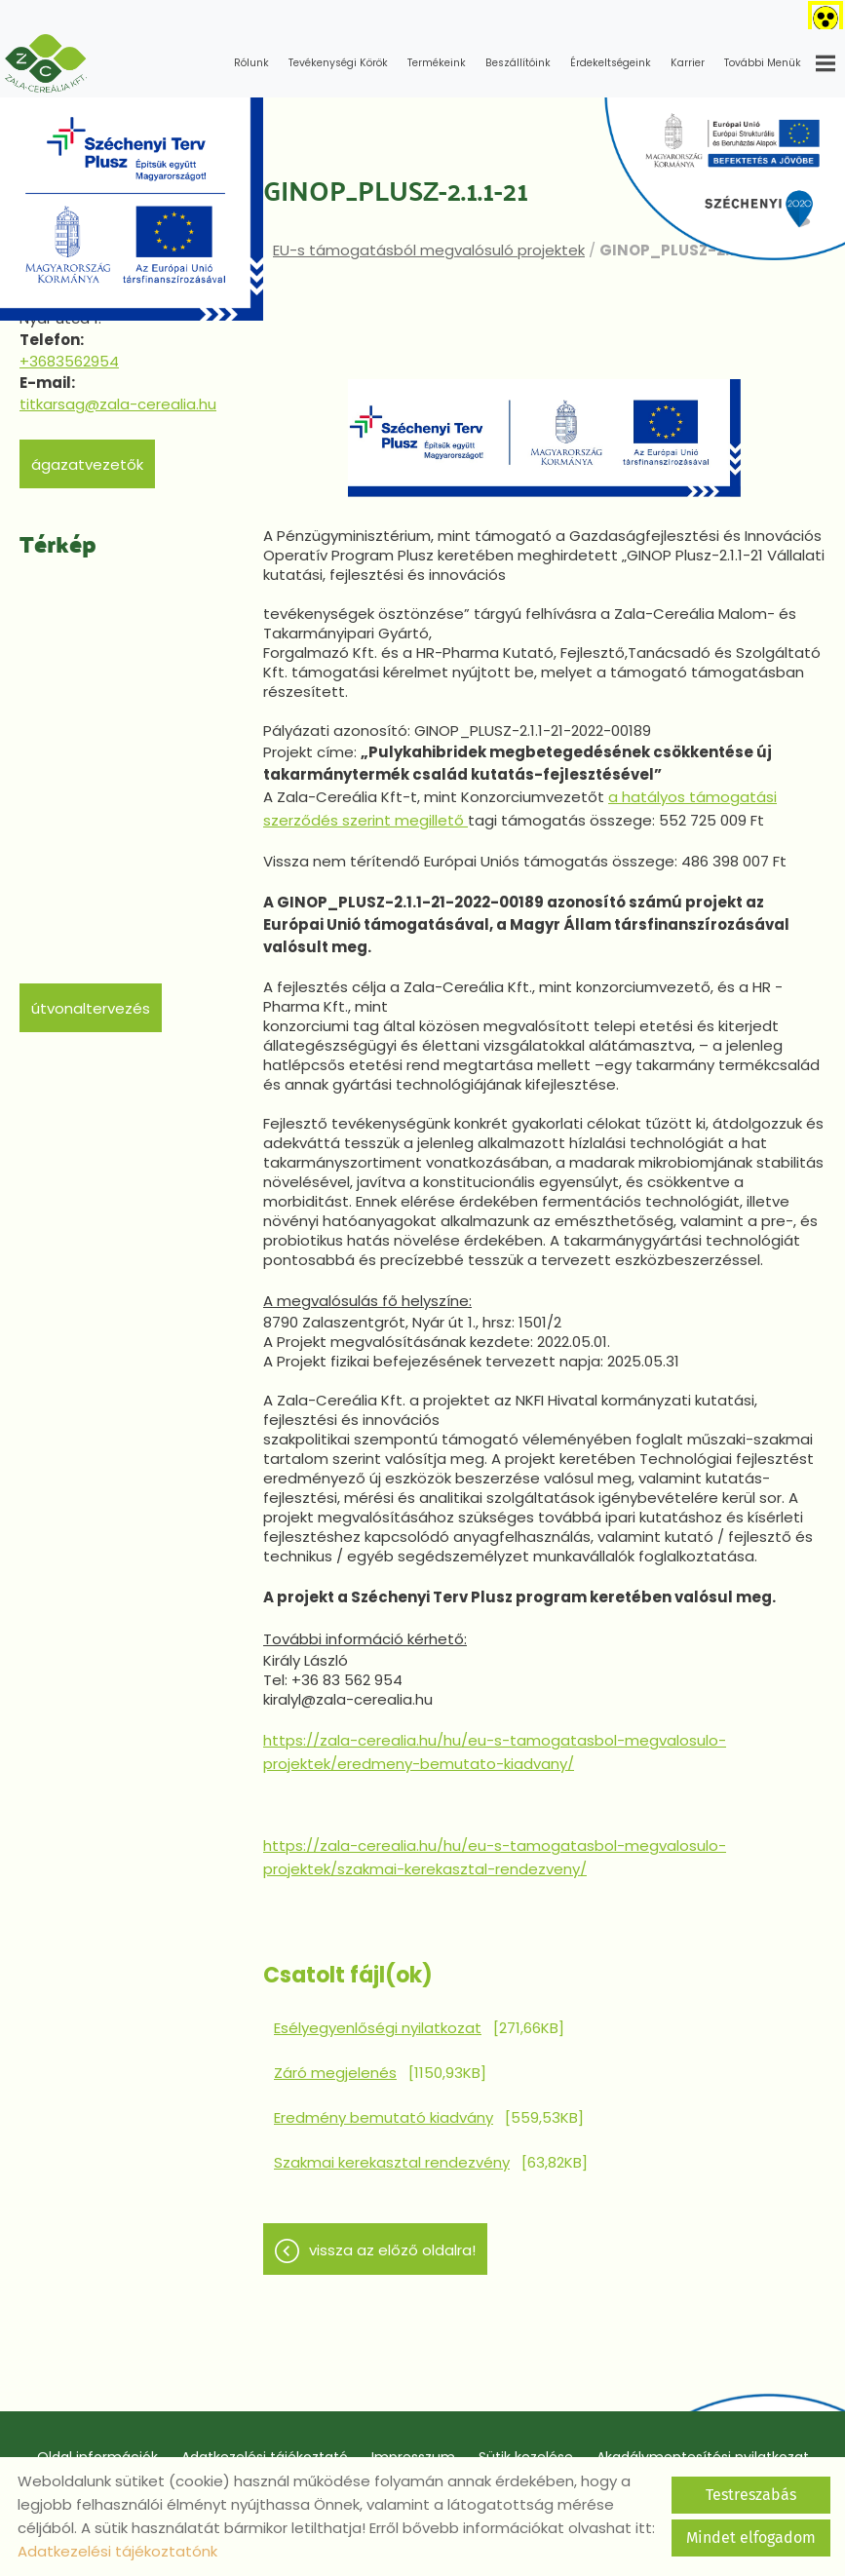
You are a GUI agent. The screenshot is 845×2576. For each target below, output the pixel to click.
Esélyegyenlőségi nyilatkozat (377, 2028)
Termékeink (436, 63)
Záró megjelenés (335, 2072)
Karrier (688, 63)
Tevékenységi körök (338, 63)
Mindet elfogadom (751, 2537)
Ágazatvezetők (87, 464)
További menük (779, 63)
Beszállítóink (518, 63)
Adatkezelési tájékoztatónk (117, 2551)
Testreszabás (751, 2494)
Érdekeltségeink (610, 63)
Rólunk (251, 63)
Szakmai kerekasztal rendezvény (392, 2162)
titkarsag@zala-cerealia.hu (117, 404)
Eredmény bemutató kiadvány (383, 2117)
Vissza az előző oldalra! (392, 2250)
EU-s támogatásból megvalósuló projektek (429, 250)
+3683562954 (69, 361)
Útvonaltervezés (90, 1008)
